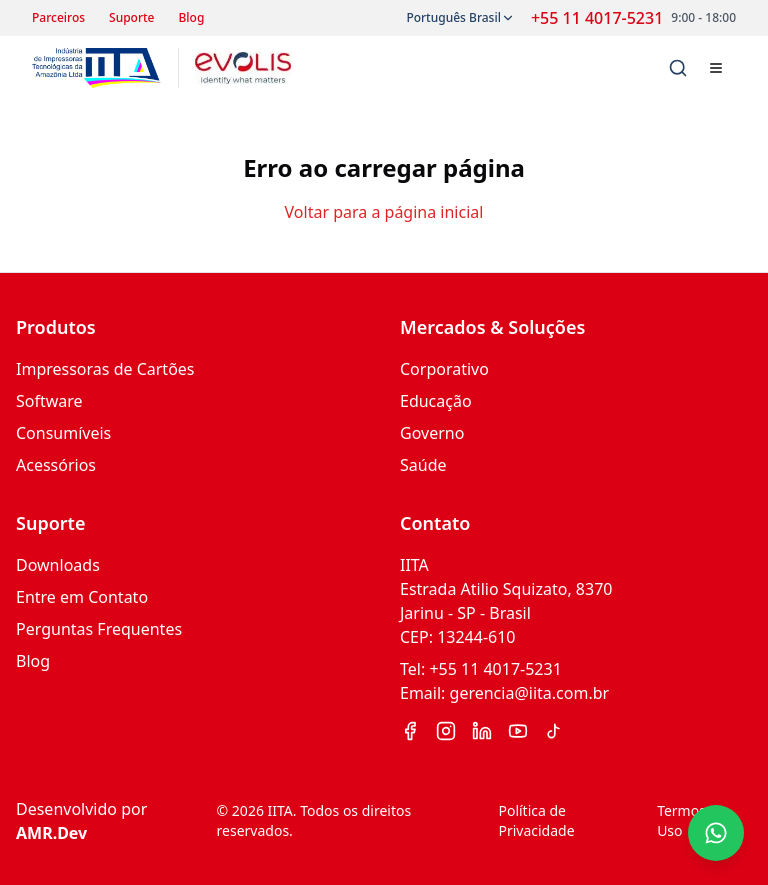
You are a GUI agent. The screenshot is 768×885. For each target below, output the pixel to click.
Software (49, 401)
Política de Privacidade (536, 820)
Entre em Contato (82, 597)
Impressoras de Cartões (105, 369)
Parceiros (58, 18)
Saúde (423, 465)
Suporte (131, 18)
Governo (432, 433)
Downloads (58, 565)
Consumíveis (63, 433)
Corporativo (444, 369)
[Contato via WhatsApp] (716, 833)
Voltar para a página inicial (384, 212)
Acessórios (56, 465)
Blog (192, 18)
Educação (436, 401)
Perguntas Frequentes (99, 629)
